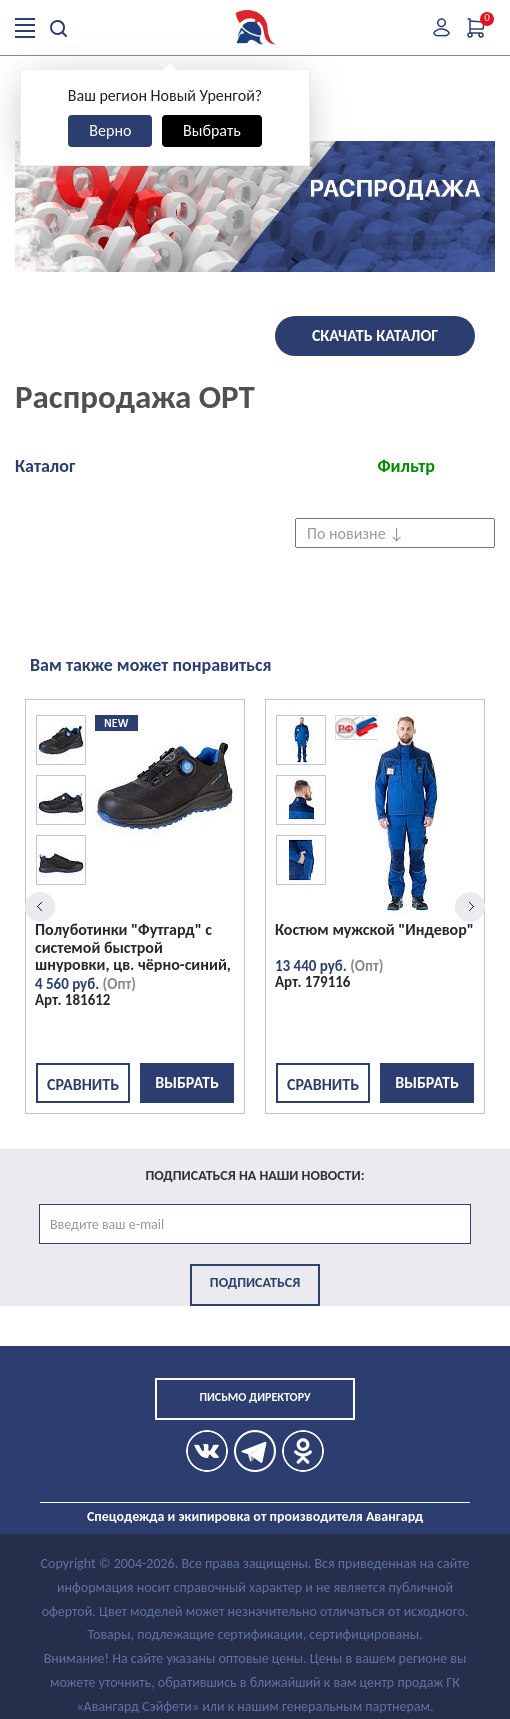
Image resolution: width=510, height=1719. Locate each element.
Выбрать (212, 130)
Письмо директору (254, 1397)
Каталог (45, 466)
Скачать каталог (375, 335)
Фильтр (406, 466)
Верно (110, 130)
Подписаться (255, 1282)
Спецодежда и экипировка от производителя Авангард (255, 1516)
